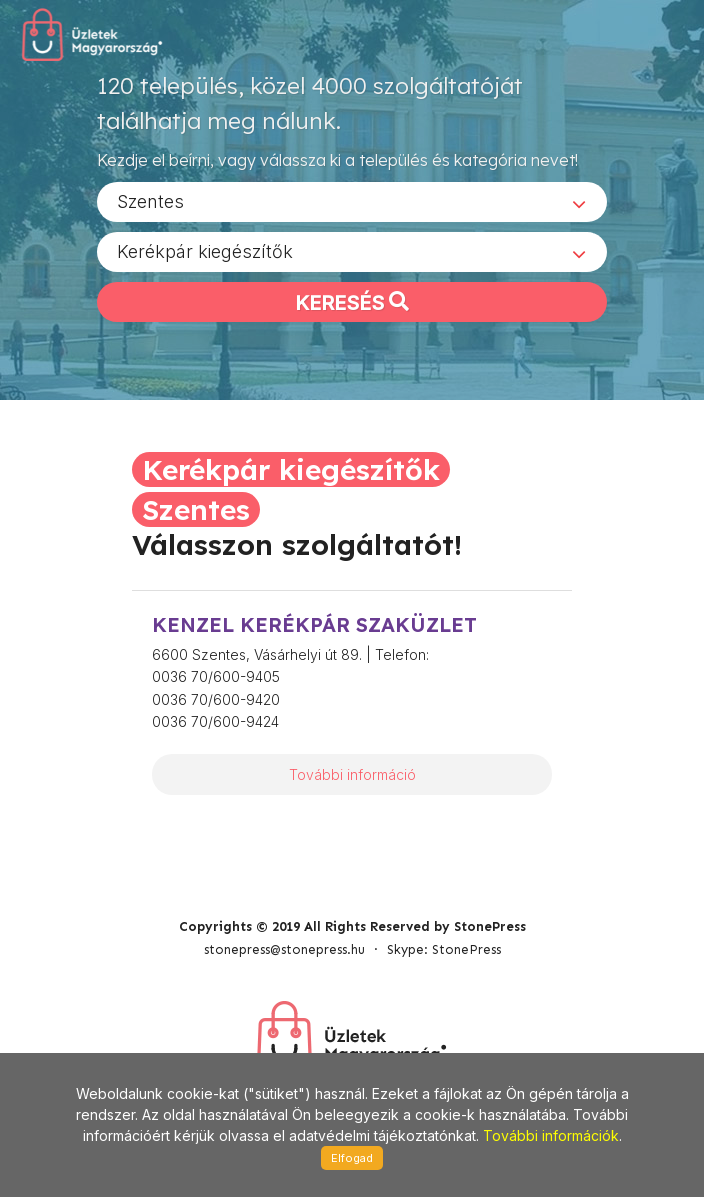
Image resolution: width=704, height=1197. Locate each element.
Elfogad (352, 1158)
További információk (551, 1135)
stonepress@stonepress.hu (284, 949)
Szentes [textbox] (150, 201)
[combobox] (352, 202)
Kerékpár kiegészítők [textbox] (205, 251)
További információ (352, 774)
